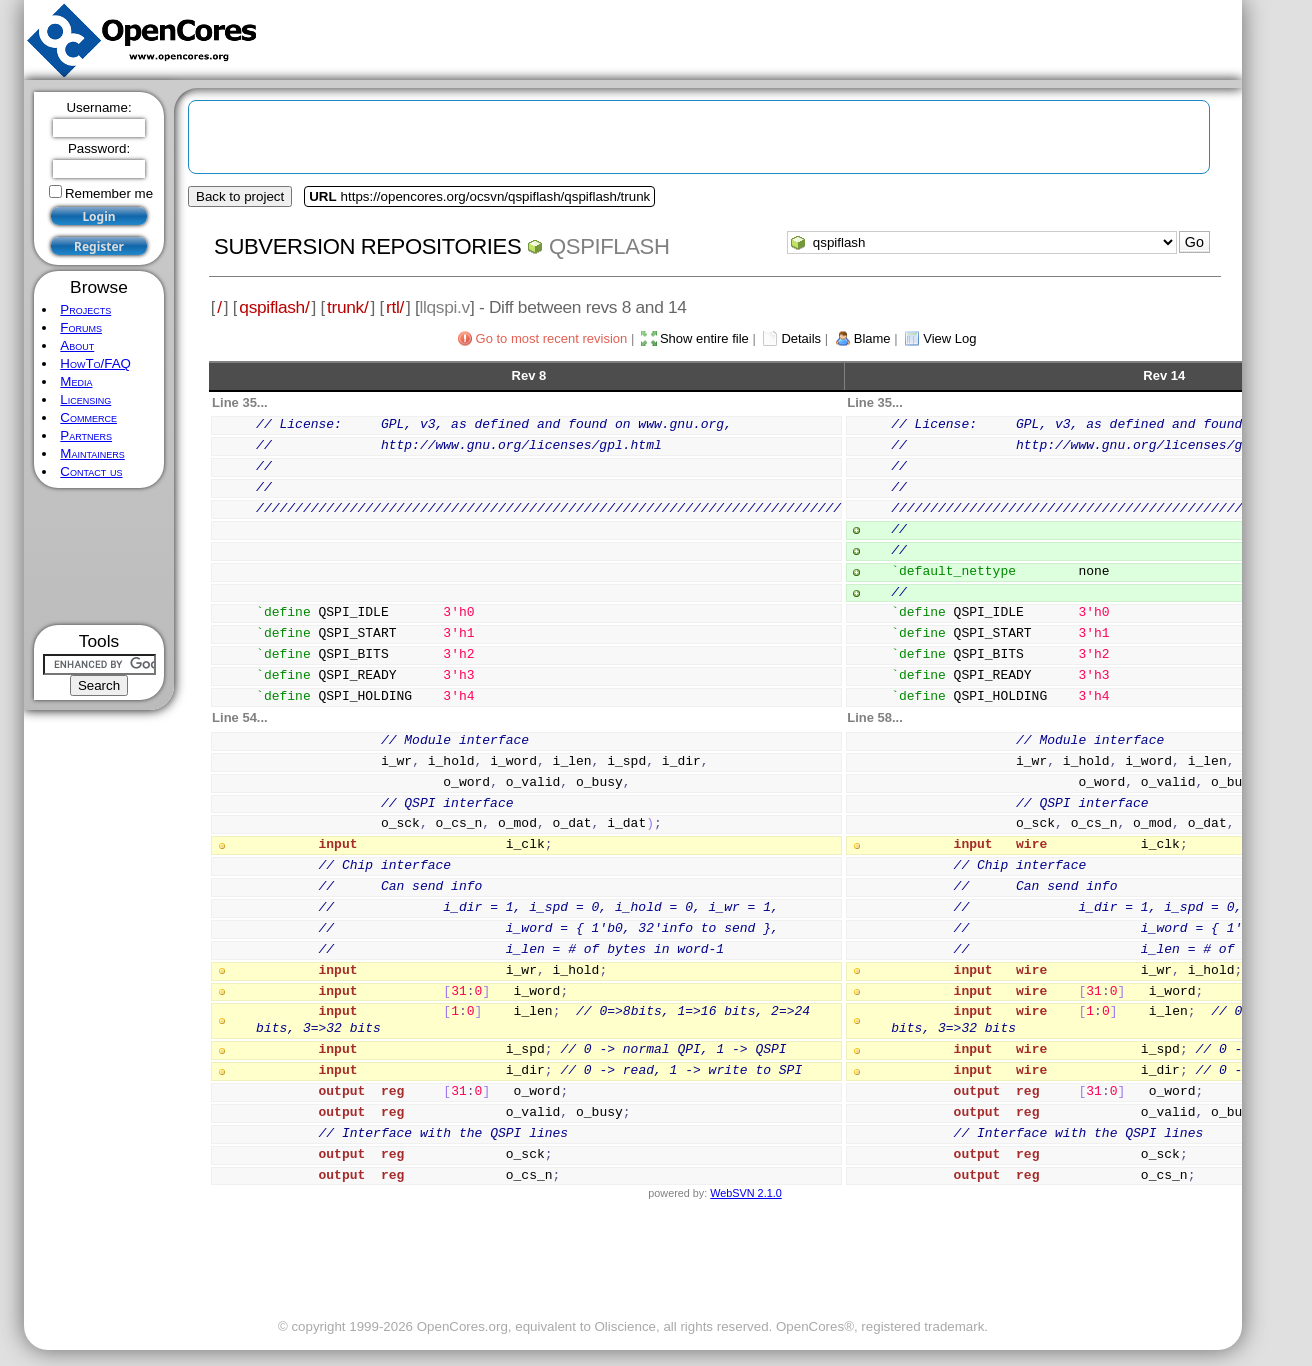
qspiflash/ (274, 307)
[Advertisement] (99, 556)
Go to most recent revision (552, 338)
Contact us (91, 471)
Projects (85, 309)
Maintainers (92, 453)
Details (801, 338)
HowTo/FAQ (95, 363)
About (77, 345)
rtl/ (395, 307)
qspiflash (609, 246)
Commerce (88, 417)
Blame (872, 338)
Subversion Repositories (367, 246)
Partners (86, 435)
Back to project (240, 196)
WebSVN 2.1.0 (745, 1193)
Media (76, 381)
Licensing (85, 399)
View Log (949, 338)
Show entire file (704, 338)
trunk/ (347, 307)
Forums (81, 327)
